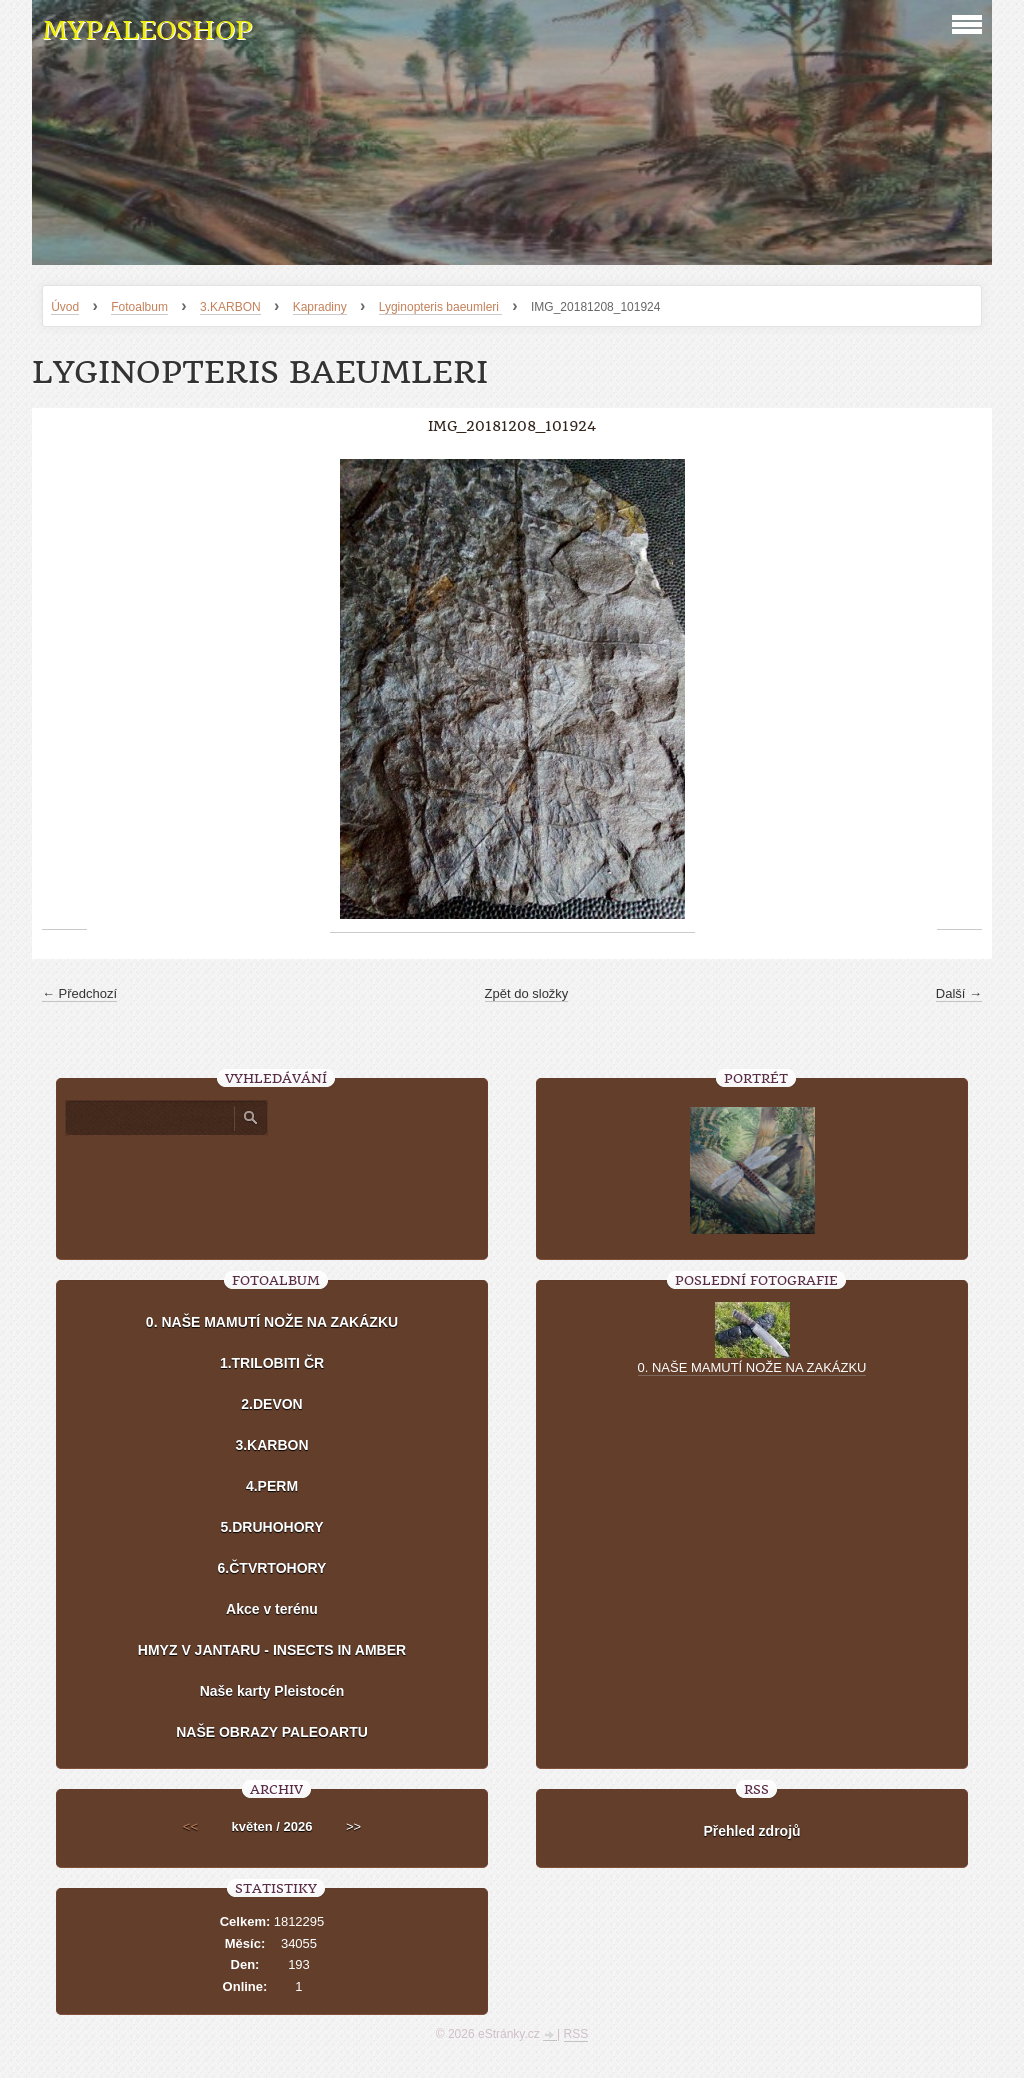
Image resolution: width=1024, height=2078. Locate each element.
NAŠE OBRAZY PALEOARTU (272, 1732)
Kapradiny (320, 307)
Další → (959, 993)
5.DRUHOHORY (272, 1527)
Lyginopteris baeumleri (441, 307)
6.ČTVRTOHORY (272, 1568)
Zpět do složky (527, 993)
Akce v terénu (272, 1609)
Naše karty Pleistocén (272, 1691)
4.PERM (272, 1486)
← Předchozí (79, 993)
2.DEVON (271, 1404)
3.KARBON (230, 307)
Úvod (65, 307)
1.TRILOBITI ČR (272, 1363)
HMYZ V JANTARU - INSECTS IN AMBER (272, 1650)
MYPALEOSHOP (147, 30)
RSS (576, 2034)
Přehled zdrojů (751, 1831)
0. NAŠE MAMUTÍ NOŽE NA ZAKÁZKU (272, 1322)
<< (190, 1826)
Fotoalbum (139, 307)
